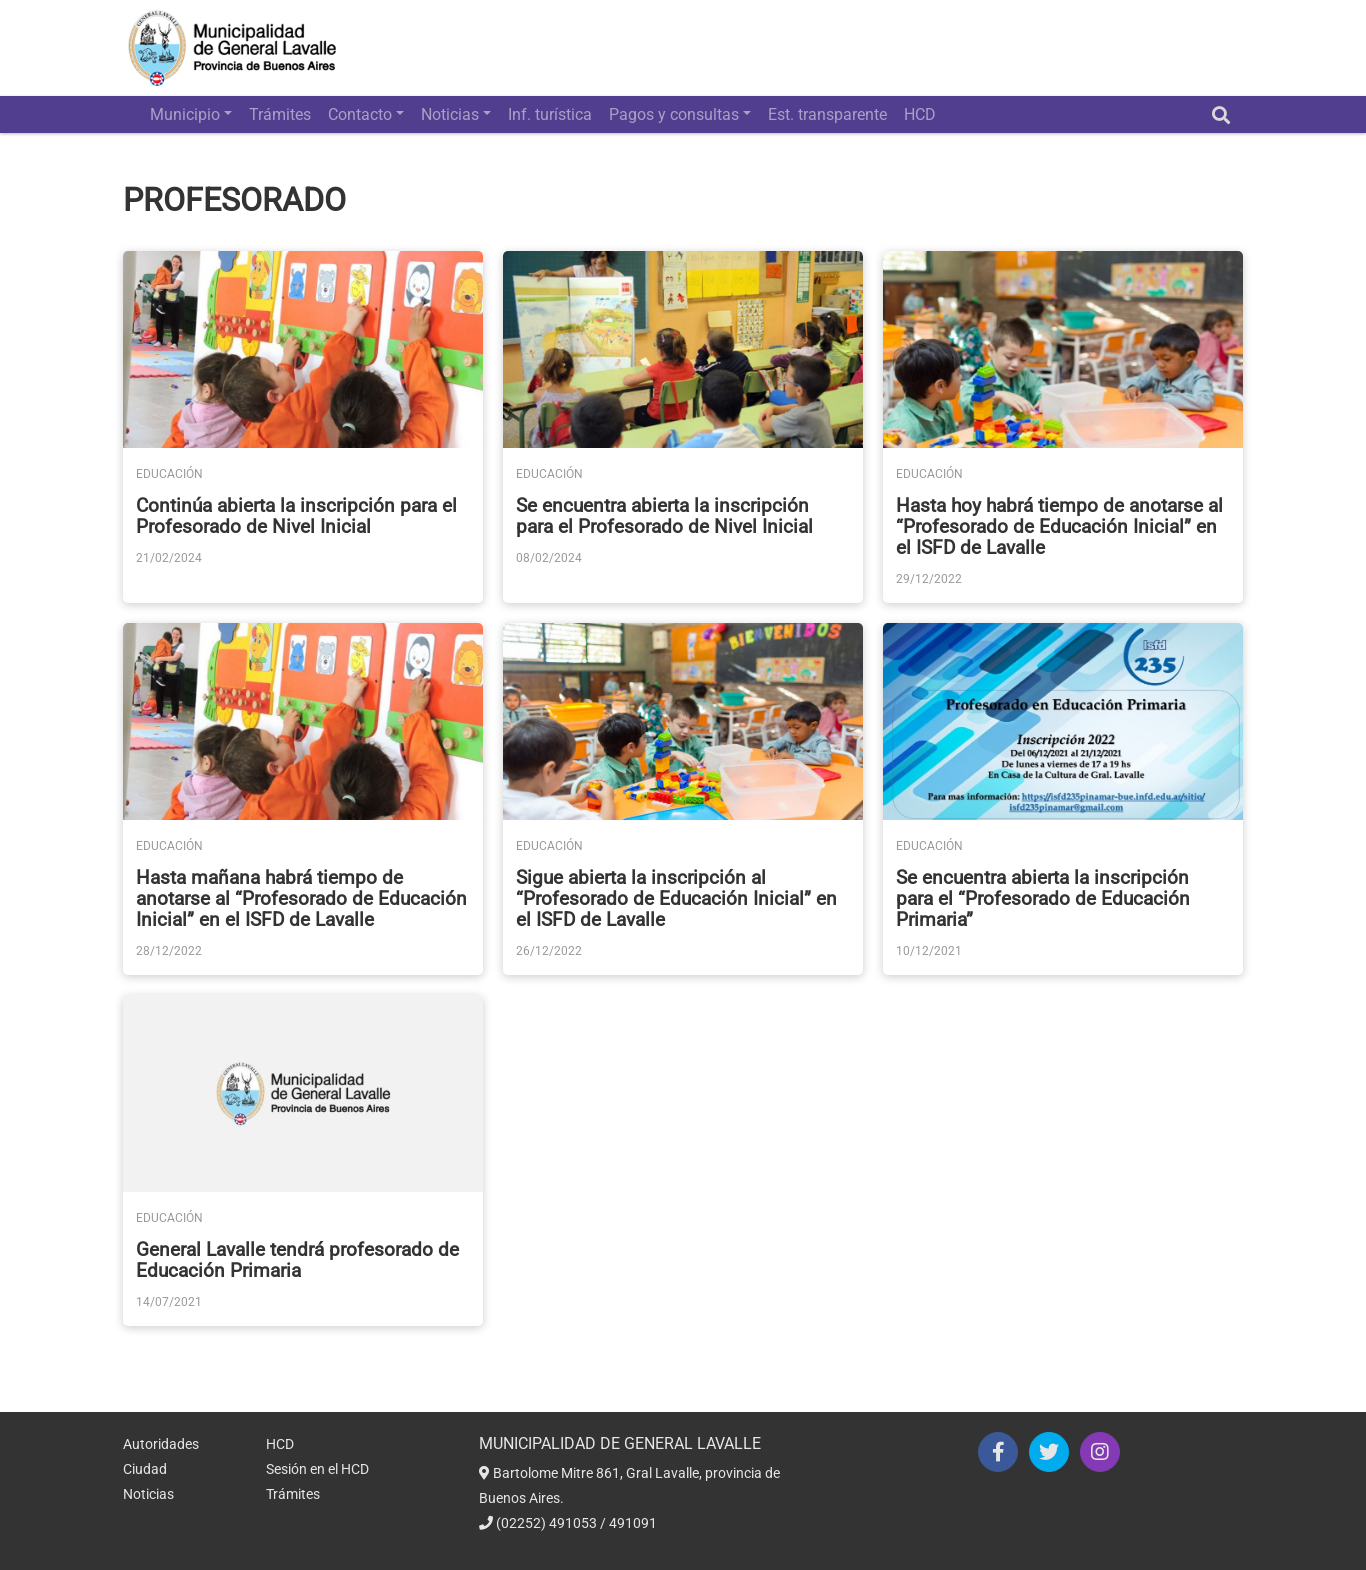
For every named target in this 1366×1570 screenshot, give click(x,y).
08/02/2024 (549, 558)
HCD (920, 114)
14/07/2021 (169, 1302)
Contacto (360, 114)
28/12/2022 (169, 951)
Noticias (450, 114)
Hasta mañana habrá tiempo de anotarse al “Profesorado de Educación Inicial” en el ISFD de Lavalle (301, 898)
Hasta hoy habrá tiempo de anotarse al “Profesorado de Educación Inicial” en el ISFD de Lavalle (1059, 526)
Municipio (185, 114)
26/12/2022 (549, 951)
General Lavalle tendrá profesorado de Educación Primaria (297, 1260)
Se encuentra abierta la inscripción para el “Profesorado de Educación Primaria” (1043, 898)
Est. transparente (827, 114)
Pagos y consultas (674, 114)
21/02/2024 (169, 558)
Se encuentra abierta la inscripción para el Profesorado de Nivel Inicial (664, 516)
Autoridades (161, 1444)
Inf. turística (550, 114)
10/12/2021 (929, 951)
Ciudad (145, 1469)
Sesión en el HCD (317, 1469)
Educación (169, 474)
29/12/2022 (929, 579)
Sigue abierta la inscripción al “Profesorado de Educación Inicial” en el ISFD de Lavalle (676, 898)
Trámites (280, 114)
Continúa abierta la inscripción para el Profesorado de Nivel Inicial (296, 516)
